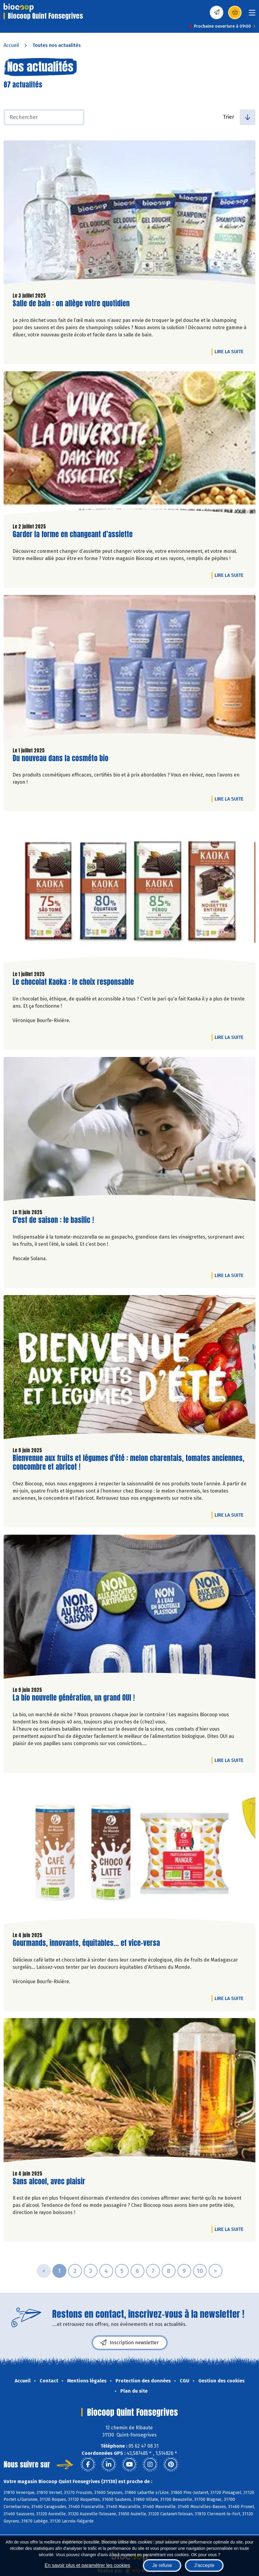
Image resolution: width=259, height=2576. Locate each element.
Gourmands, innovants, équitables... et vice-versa (86, 1943)
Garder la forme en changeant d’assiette (73, 534)
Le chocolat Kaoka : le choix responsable (73, 982)
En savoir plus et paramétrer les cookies (87, 2565)
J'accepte (204, 2565)
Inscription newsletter (130, 2343)
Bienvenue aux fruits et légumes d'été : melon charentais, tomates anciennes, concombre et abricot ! (128, 1462)
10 (200, 2270)
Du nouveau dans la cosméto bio (60, 758)
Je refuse (162, 2565)
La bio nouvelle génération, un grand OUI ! (74, 1697)
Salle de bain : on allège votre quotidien (71, 303)
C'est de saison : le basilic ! (53, 1220)
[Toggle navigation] (252, 14)
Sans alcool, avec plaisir (49, 2181)
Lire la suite (230, 351)
